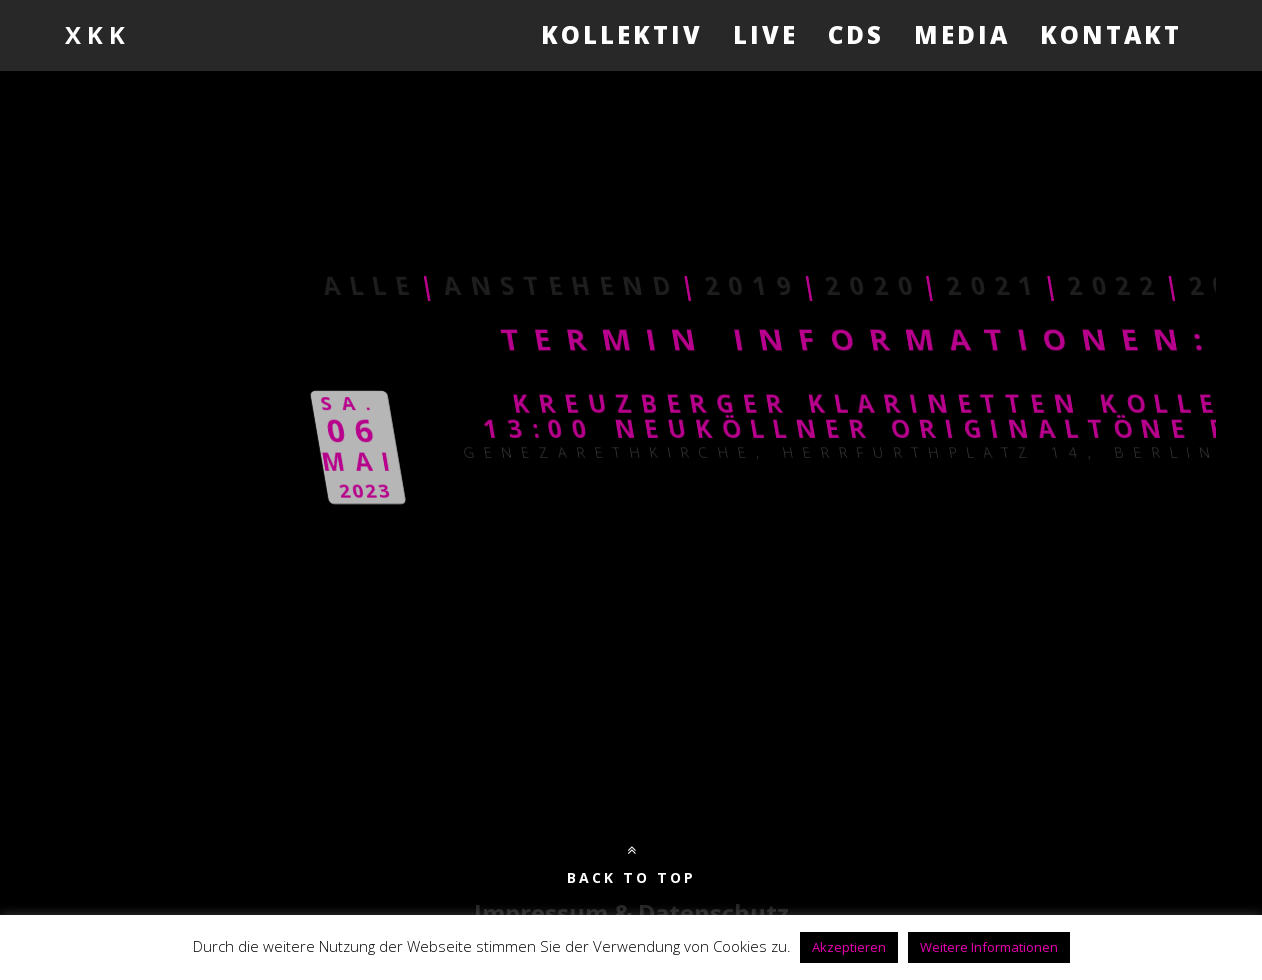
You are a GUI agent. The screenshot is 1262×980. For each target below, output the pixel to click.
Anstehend (893, 285)
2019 (1084, 285)
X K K (95, 34)
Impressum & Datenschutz (631, 912)
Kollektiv (622, 34)
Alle (702, 285)
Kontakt (1111, 34)
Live (765, 34)
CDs (856, 34)
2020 (1205, 285)
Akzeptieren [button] (849, 947)
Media (962, 34)
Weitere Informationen (989, 947)
